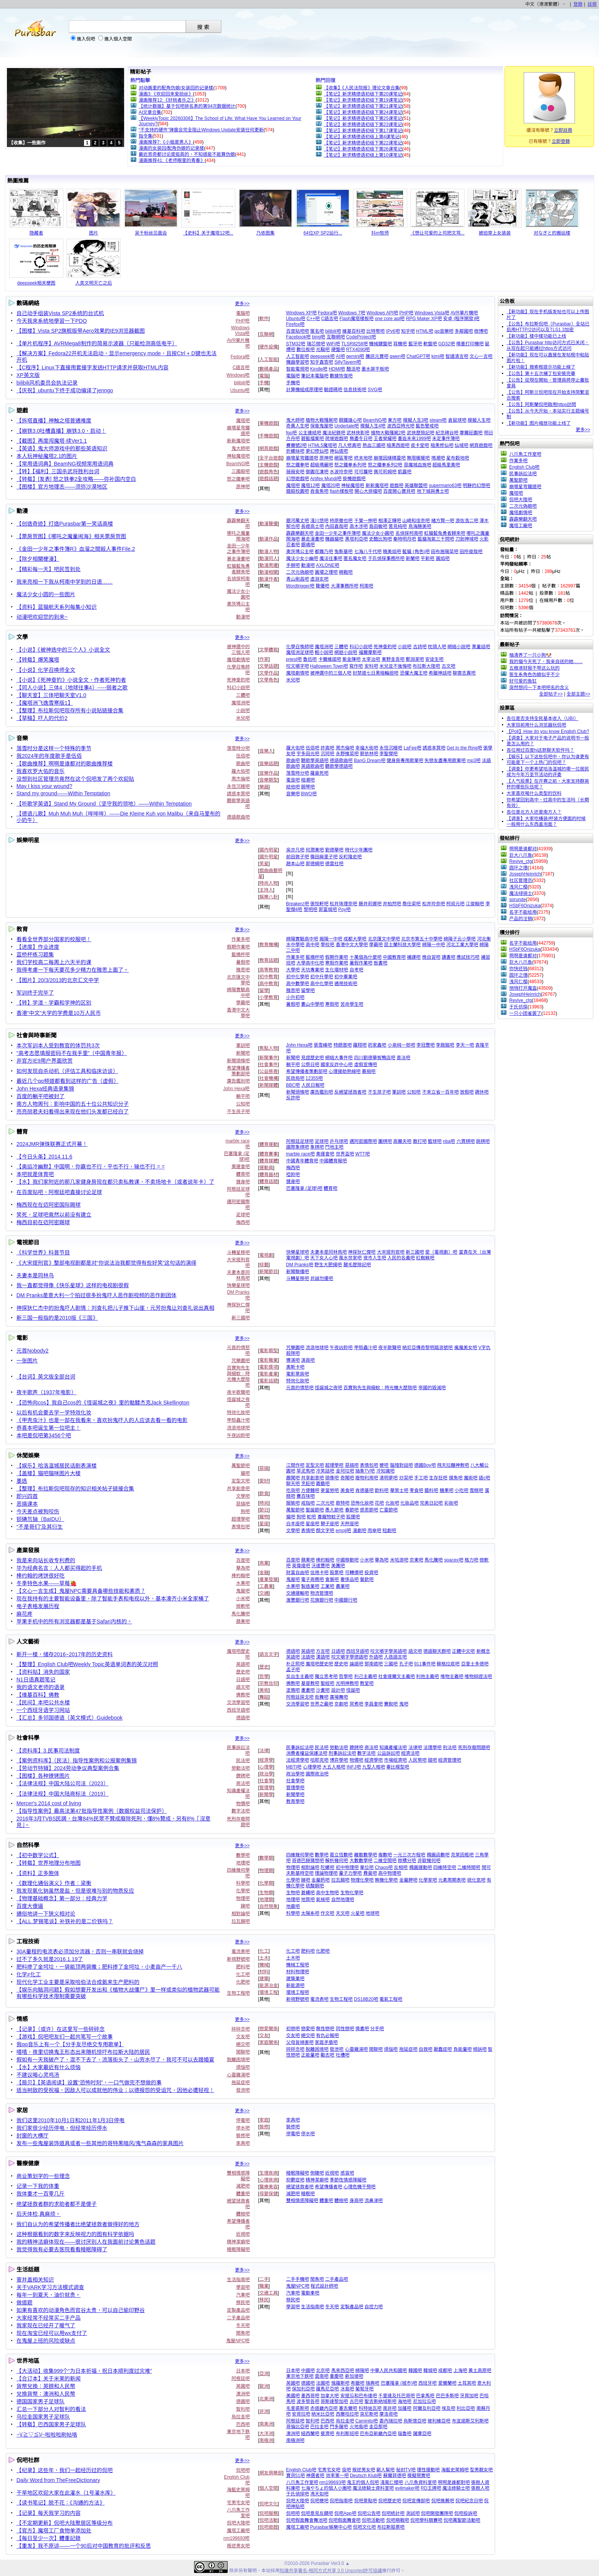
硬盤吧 (338, 349)
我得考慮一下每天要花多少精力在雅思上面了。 (72, 970)
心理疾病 (268, 2180)
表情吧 (308, 1530)
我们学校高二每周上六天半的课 (53, 962)
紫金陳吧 (351, 659)
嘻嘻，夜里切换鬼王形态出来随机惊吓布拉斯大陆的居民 (83, 2052)
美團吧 (338, 1565)
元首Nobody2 (32, 1351)
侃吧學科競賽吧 (426, 2520)
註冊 (592, 4)
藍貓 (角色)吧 (415, 551)
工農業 (266, 1586)
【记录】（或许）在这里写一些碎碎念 (60, 2029)
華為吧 (243, 1568)
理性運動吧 (428, 2469)
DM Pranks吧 (299, 1264)
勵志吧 (327, 2055)
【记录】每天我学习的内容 (48, 2513)
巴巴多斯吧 (447, 2395)
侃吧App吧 (345, 2513)
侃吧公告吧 (369, 2513)
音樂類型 (268, 780)
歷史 (264, 1667)
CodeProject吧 (361, 337)
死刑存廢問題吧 (474, 1747)
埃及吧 (448, 2408)
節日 (264, 1510)
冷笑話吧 (325, 1471)
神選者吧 (315, 2475)
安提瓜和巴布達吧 (358, 2395)
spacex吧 (453, 1560)
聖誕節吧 (315, 1510)
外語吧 (376, 1657)
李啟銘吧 (445, 1045)
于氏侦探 (518, 1007)
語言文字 (268, 1654)
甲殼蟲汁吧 (238, 1420)
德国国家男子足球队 (40, 2401)
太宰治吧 (371, 659)
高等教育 (268, 969)
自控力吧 (373, 2306)
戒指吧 (308, 1503)
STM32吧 (296, 343)
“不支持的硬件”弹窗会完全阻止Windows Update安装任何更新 (201, 130)
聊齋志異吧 (464, 673)
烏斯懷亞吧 (414, 2421)
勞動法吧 (241, 1768)
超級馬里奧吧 (446, 465)
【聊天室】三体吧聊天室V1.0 (51, 695)
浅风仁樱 (518, 887)
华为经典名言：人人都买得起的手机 (59, 1568)
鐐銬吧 (243, 1775)
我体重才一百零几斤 (40, 2194)
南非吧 (390, 2408)
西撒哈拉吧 (347, 2414)
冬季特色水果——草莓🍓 (46, 1583)
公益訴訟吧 (388, 1753)
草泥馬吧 (305, 1471)
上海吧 (460, 2370)
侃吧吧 (243, 2470)
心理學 (266, 1767)
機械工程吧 (297, 1965)
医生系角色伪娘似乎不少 (534, 674)
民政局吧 (295, 1078)
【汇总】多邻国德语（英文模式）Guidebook (69, 1718)
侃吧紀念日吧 (469, 2500)
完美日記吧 (431, 1503)
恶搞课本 (27, 1504)
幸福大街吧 (366, 748)
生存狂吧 (438, 1478)
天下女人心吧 (324, 1257)
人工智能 (268, 359)
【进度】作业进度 (37, 947)
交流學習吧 (238, 1702)
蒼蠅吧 (308, 1892)
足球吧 (243, 1214)
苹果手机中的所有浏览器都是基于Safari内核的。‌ (74, 1621)
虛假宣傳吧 (365, 1064)
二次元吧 (325, 1503)
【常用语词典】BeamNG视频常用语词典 (64, 464)
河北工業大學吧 (462, 944)
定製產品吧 (238, 2310)
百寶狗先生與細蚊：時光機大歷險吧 (238, 1376)
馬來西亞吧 (342, 2370)
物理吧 (243, 1898)
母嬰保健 (268, 2193)
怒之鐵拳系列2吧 (385, 465)
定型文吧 (241, 1481)
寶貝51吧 (295, 2475)
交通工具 (268, 2293)
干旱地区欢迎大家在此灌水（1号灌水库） (66, 2493)
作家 (264, 659)
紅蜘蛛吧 (425, 1257)
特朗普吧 (342, 1045)
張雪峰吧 (323, 1045)
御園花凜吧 (317, 471)
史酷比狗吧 (380, 539)
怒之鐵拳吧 (238, 479)
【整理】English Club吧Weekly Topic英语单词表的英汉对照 (87, 1664)
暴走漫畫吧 (238, 558)
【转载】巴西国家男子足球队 (51, 2424)
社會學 (266, 1780)
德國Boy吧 (425, 1465)
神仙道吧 (339, 451)
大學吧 (293, 969)
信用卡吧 (319, 1572)
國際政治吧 (317, 1774)
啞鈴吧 (293, 1174)
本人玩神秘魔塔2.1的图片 (46, 456)
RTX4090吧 (358, 349)
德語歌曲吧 (238, 817)
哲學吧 (346, 1676)
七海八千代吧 (368, 551)
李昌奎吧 (373, 1704)
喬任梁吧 (411, 903)
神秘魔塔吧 (238, 456)
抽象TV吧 (365, 1471)
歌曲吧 (243, 763)
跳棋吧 (483, 1141)
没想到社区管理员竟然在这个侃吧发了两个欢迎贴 (75, 779)
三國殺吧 (241, 471)
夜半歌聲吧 (238, 1392)
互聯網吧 (336, 337)
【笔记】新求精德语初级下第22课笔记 (363, 143)
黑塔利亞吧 (356, 539)
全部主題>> (578, 694)
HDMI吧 (337, 369)
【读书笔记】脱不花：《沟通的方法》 (60, 2503)
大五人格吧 (333, 1767)
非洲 (264, 2411)
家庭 (264, 2120)
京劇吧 (341, 1704)
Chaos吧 (384, 1867)
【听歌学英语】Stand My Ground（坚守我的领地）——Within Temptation (104, 804)
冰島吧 (347, 2389)
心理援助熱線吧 (345, 1071)
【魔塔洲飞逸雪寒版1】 (44, 703)
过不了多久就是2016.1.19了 (49, 1959)
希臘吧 (357, 2383)
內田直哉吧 (336, 526)
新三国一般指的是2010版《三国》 (57, 1318)
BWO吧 (309, 793)
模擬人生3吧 (416, 420)
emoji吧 (343, 1530)
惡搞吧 (243, 1503)
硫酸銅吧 (315, 1885)
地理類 (266, 1899)
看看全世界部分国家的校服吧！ (53, 939)
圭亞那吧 (378, 2426)
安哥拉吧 (301, 2414)
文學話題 (268, 666)
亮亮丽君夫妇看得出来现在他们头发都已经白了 (72, 1111)
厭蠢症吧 (443, 2049)
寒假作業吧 (336, 963)
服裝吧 (293, 1503)
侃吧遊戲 (268, 2527)
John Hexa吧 (236, 1088)
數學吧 (243, 1855)
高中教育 (268, 983)
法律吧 (415, 1747)
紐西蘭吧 (310, 2433)
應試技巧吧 (468, 957)
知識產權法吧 (393, 1747)
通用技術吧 (345, 983)
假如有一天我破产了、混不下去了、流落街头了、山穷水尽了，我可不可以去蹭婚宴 (115, 2060)
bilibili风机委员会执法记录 (47, 383)
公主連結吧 (309, 432)
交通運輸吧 (297, 1593)
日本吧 (243, 2371)
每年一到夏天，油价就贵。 (48, 2295)
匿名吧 (317, 331)
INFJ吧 (353, 1767)
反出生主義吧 (300, 1676)
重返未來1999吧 (414, 438)
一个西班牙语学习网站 (43, 1710)
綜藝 (264, 1264)
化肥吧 (243, 1982)
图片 (93, 233)
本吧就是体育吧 (35, 1174)
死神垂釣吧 (238, 680)
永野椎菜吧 (347, 753)
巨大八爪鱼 (520, 855)
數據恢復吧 (341, 376)
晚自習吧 (431, 957)
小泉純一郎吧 (401, 1045)
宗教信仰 (268, 1683)
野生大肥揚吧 (328, 1264)
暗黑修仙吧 (442, 445)
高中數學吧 (297, 983)
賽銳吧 (391, 1704)
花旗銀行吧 (321, 1600)
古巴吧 (356, 2401)
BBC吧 (293, 1085)
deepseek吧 (322, 356)
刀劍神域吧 (466, 539)
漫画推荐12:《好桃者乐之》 (167, 100)
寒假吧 (332, 1004)
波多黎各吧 (307, 2401)
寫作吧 (356, 666)
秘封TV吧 (406, 2469)
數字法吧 (241, 1811)
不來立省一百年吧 (440, 1092)
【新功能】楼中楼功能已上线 (536, 336)
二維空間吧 (385, 1860)
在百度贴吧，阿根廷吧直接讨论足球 (59, 1192)
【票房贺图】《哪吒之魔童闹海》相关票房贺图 (71, 536)
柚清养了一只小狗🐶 (530, 655)
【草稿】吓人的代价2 (42, 718)
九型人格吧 (373, 1767)
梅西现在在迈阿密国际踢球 (48, 1205)
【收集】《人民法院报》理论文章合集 (362, 88)
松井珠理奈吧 (343, 903)
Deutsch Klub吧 (366, 2475)
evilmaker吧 (407, 2488)
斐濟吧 (327, 2433)
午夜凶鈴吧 (238, 1435)
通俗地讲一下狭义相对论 (45, 1914)
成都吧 (445, 2370)
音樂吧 (293, 793)
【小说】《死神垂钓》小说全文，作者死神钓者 (71, 680)
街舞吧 (322, 1697)
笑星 (264, 863)
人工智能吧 (297, 356)
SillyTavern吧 (347, 362)
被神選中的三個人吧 (238, 649)
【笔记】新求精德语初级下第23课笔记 (363, 124)
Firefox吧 (295, 324)
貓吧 (245, 1473)
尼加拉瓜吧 (424, 2401)
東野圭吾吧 (393, 659)
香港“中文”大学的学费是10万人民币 (58, 1013)
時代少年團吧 (358, 850)
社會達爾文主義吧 (396, 1676)
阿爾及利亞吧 (426, 2408)
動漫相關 (268, 572)
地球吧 (372, 1913)
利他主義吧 (427, 1676)
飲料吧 (382, 1490)
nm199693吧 (236, 2538)
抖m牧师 (380, 233)
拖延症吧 (241, 2082)
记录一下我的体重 (37, 2186)
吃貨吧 (293, 1490)
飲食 (264, 1493)
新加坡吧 (354, 2376)
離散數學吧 (365, 1855)
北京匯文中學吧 (384, 939)
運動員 (266, 1167)
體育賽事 (268, 1154)
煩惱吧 (243, 2067)
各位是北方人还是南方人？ (534, 812)
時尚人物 (268, 883)
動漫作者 (268, 579)
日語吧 (243, 1679)
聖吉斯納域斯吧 (380, 2401)
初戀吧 (293, 2028)
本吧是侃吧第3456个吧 (43, 1435)
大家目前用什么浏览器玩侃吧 (536, 725)
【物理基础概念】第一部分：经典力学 (61, 1898)
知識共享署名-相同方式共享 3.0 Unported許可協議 (331, 2570)
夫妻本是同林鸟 (35, 1275)
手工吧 (421, 1478)
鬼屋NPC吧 (237, 2340)
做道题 (24, 2302)
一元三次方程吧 (409, 1855)
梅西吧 (243, 1222)
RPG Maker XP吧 (424, 318)
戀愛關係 (268, 2028)
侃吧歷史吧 (389, 2500)
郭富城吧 (328, 909)
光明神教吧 (347, 1683)
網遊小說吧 (345, 652)
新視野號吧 (238, 1959)
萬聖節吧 (241, 1465)
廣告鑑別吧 (238, 1081)
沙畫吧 (323, 1690)
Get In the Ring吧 (464, 748)
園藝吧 (323, 1483)
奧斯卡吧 (295, 1367)
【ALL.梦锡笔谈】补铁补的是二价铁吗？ (64, 1921)
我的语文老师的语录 (40, 1687)
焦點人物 (268, 1048)
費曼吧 (370, 1873)
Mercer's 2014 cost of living (48, 1803)
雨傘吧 (374, 1530)
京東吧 (416, 1560)
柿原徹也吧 (341, 520)
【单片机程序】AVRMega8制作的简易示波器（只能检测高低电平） (96, 343)
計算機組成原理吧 (304, 389)
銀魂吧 (308, 544)
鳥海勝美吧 (419, 526)
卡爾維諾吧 (329, 659)
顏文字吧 (325, 1530)
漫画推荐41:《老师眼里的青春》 (172, 160)
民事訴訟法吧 (300, 1747)
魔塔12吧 (310, 485)
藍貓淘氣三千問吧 (436, 539)
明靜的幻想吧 (476, 485)
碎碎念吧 (241, 2029)
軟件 (264, 318)
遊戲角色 (268, 471)
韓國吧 (415, 2370)
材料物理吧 (297, 1971)
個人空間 (268, 2488)
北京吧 (323, 2370)
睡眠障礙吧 (238, 2249)
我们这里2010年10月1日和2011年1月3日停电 (70, 2120)
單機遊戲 (268, 423)
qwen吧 (397, 356)
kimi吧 (437, 356)
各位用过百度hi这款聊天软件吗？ (540, 750)
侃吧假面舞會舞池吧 (306, 2520)
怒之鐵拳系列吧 (350, 465)
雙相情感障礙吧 (302, 2200)
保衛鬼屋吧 (321, 426)
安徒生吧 (434, 659)
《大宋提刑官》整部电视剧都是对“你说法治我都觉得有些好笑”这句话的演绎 (106, 1263)
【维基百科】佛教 (37, 1695)
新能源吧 (295, 1985)
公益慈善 (268, 1071)
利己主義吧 (365, 1676)
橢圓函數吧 (438, 1855)
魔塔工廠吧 (238, 2530)
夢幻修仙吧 (317, 451)
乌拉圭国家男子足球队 (43, 2417)
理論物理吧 (326, 1873)
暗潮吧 (308, 780)
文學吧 (243, 1496)
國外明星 (268, 856)
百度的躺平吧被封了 (40, 1096)
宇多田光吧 (307, 753)
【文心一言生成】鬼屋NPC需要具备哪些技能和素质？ (81, 1591)
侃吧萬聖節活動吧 (462, 2520)
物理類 (266, 1870)
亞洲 (264, 2373)
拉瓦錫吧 (241, 1921)
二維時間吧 (468, 1867)
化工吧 (243, 1974)
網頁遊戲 (268, 448)
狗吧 (245, 1511)
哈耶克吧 (319, 1760)
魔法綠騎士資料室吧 (373, 2488)
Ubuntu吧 (240, 390)
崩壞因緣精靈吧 (390, 458)
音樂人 (266, 751)
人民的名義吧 (401, 1257)
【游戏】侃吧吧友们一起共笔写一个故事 (64, 2037)
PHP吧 (243, 321)
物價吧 (243, 1803)
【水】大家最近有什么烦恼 (48, 2067)
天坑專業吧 (312, 969)
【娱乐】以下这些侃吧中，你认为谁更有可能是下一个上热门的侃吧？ (548, 759)
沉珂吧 (327, 753)
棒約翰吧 (241, 1575)
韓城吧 (430, 2370)
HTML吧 (424, 331)
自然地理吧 (342, 1899)
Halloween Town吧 (329, 666)
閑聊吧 (243, 2052)
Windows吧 (238, 375)
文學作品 (268, 673)
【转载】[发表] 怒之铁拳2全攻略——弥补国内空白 (76, 479)
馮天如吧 (319, 2494)
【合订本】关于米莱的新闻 (48, 2378)
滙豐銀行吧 (297, 1600)
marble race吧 (300, 1154)
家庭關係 (268, 2042)
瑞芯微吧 (316, 343)
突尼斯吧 (369, 2414)
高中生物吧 (327, 1892)
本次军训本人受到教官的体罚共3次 (58, 1045)
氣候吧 (323, 1899)
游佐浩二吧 (466, 520)
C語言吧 (241, 367)
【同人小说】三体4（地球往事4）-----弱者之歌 (72, 687)
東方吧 (394, 420)
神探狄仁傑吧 (362, 1252)
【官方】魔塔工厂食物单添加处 (53, 2530)
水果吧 (243, 1583)
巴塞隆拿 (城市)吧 (399, 2383)
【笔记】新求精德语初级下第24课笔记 (363, 112)
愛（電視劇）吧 (441, 1252)
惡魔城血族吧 (417, 465)
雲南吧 (322, 2376)
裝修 (264, 2126)
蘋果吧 (243, 1621)
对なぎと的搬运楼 (552, 233)
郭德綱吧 (315, 863)
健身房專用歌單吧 (405, 760)
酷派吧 (353, 369)
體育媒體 (268, 1160)
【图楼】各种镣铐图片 (43, 1776)
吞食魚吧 (319, 491)
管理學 (266, 1787)
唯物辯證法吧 (478, 1676)
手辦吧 (293, 565)
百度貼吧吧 (297, 331)
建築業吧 (295, 1978)
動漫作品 (268, 539)
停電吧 (243, 2120)
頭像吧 (332, 1478)
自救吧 (425, 2049)
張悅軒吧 (319, 903)
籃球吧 (435, 1141)
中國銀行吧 (345, 1600)
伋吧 (346, 2469)
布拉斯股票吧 (391, 2527)
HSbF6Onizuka (524, 905)
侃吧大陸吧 (238, 2523)
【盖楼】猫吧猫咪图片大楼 (48, 1473)
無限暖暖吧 (418, 458)
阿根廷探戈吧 (300, 1697)
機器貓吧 (334, 539)
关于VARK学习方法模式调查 (50, 2287)
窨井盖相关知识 (35, 2280)
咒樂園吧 (241, 1360)
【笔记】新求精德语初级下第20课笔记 (363, 94)
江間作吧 (295, 1465)
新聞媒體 (268, 1085)
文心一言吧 (480, 356)
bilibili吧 (241, 382)
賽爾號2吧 (296, 445)
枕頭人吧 (437, 646)
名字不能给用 (523, 912)
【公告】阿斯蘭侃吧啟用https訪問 (541, 404)
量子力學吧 (350, 1873)
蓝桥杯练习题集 (35, 954)
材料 (264, 1971)
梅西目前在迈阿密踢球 (43, 1222)
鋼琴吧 (308, 787)
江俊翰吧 (475, 903)
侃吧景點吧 (365, 2500)
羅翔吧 (360, 1045)
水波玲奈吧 (341, 471)
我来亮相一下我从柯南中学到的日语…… (64, 582)
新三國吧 (241, 1317)
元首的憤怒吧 (300, 1387)
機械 (264, 1965)
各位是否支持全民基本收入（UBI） (542, 718)
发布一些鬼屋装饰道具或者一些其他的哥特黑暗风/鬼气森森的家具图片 (100, 2143)
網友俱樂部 (270, 2473)
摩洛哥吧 (388, 2414)
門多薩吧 (339, 2426)
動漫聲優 (268, 523)
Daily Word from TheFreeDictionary (58, 2480)
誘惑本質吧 (238, 793)
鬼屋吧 (243, 1591)
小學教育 (268, 997)
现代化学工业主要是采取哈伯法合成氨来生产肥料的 (77, 1982)
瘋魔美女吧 (465, 1347)
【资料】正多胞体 (37, 1873)
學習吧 (243, 2287)
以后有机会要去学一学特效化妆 (53, 1412)
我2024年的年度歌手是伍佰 (49, 756)
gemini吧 (355, 356)
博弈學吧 (339, 1760)
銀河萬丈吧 (297, 520)
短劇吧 (389, 1530)
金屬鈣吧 (320, 1880)
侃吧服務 (268, 2513)
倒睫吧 (317, 2173)
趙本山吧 (295, 863)
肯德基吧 (364, 1490)
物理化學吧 (362, 1880)
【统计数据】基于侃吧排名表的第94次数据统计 (187, 106)
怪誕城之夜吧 (328, 1387)
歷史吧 (243, 1672)
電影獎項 (268, 1367)
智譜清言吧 (456, 356)
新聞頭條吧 (238, 1060)
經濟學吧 (373, 1760)
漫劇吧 (359, 1530)
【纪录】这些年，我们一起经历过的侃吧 (64, 2470)
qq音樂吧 (443, 331)
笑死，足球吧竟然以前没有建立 (53, 1215)
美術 (264, 1690)
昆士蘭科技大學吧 (402, 944)
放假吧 (467, 1092)
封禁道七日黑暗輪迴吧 (375, 673)
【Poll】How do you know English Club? (548, 731)
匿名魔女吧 (354, 558)
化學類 (266, 1883)
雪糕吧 (476, 1490)
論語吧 (356, 1664)
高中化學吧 (321, 983)
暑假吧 (243, 962)
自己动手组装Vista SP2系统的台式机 (60, 313)
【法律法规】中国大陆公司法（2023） (62, 1783)
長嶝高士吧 (312, 526)
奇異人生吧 (297, 426)
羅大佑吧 (241, 771)
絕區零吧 (343, 458)
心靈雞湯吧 (238, 2075)
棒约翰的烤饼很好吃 (40, 1576)
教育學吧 (295, 1801)
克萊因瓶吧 (462, 1855)
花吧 (379, 1503)
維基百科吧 (353, 331)
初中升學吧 (321, 976)
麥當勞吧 (330, 1490)
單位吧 (367, 1867)
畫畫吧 (308, 1690)
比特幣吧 (375, 331)
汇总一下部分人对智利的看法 (51, 2409)
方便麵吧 (310, 1490)
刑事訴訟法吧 (342, 1753)
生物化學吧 (351, 1892)
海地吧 (404, 2401)
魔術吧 (471, 1478)
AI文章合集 (150, 112)
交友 (264, 2035)
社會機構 (268, 1078)
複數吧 (385, 1855)
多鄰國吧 (464, 331)
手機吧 (293, 382)
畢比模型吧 (397, 1767)
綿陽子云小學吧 (460, 939)
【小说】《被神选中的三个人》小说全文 (63, 650)
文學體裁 (268, 649)
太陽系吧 (310, 1913)
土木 (264, 1958)
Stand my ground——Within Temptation (63, 793)
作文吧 (327, 1913)
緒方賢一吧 (442, 520)
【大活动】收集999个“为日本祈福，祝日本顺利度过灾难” (84, 2371)
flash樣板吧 (341, 491)
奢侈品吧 (349, 1579)
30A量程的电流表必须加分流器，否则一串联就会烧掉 (80, 1951)
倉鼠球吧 (457, 420)
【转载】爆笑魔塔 (37, 660)
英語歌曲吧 (312, 766)
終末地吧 (363, 458)
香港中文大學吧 (352, 944)
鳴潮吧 (438, 458)
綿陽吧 (362, 2370)
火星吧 (357, 1913)
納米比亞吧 (322, 2414)
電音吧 (293, 780)
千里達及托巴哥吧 (396, 2395)
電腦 (264, 376)
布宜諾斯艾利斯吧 (470, 2421)
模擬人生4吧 (373, 426)
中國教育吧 (394, 957)
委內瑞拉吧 (390, 2421)
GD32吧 (446, 343)
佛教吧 (243, 1694)
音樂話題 (268, 763)
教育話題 (268, 960)
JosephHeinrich (525, 874)
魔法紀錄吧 (333, 432)
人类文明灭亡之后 (93, 283)
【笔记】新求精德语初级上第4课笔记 (362, 136)
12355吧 (314, 1078)
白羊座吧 (295, 1523)
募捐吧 (369, 1071)
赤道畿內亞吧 (324, 2408)
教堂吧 (367, 1683)
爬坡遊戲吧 (336, 438)
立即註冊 (563, 130)
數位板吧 (305, 349)
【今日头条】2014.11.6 (44, 1157)
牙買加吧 (469, 2395)
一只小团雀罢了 (525, 1013)
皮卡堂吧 (420, 445)
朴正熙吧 (295, 1664)
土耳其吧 (467, 2383)
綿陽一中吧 (433, 944)
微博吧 (481, 331)
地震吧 (293, 1906)
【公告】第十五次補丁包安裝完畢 (541, 373)
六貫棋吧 (466, 1141)
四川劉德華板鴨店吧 (374, 1057)
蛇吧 (311, 1516)
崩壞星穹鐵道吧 (302, 458)
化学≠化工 (28, 1974)
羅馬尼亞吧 (327, 2389)
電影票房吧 (297, 1374)
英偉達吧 (301, 1565)
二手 (264, 2279)
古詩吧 (420, 646)
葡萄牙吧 (364, 2389)
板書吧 (380, 963)
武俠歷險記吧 (420, 432)
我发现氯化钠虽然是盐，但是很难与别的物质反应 (75, 1891)
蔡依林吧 (369, 753)
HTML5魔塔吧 (322, 445)
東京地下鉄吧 (300, 2376)
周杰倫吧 (241, 779)
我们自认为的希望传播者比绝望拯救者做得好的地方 (77, 2224)
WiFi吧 (333, 343)
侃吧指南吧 (341, 2500)
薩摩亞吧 (422, 2433)
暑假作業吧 (361, 963)
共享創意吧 (238, 1488)
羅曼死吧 (319, 773)
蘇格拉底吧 (448, 1664)
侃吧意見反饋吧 (317, 2513)
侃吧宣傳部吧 (416, 2500)
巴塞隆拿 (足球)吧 (304, 1188)
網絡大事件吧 (339, 1057)
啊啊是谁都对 (523, 848)
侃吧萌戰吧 (397, 2520)
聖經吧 (327, 1683)
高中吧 (312, 944)
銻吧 (245, 1906)
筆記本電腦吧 (315, 376)
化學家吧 (428, 1880)
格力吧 (471, 1560)
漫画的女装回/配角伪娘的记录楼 (171, 148)
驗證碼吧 (333, 389)
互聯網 (266, 334)
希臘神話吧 (440, 673)
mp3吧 (474, 760)
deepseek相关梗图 (36, 283)
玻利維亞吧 (438, 2421)
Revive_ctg (520, 861)
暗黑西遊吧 (398, 445)
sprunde (517, 899)
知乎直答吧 (321, 362)
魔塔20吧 (330, 485)
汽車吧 (243, 2295)
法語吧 (308, 1657)
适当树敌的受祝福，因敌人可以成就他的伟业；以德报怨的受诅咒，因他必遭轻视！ (115, 2090)
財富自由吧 (297, 1572)
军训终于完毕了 (35, 993)
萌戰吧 (346, 572)
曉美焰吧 (392, 551)
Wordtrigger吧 (300, 586)
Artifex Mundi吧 (326, 478)
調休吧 (482, 1092)
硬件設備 (268, 347)
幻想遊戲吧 (297, 478)
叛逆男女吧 (238, 2545)
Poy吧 (344, 909)
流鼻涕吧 (373, 2200)
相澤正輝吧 (389, 520)
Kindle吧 (318, 369)
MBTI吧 (294, 1767)
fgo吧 (291, 432)
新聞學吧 (295, 1794)
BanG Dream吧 (369, 760)
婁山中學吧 (312, 1004)
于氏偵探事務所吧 (386, 558)
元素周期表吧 (452, 1880)
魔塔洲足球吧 (300, 652)
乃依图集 (265, 233)
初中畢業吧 (345, 976)
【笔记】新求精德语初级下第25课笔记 (363, 118)
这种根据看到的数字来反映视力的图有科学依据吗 (75, 2234)
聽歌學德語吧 (339, 766)
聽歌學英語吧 (315, 760)
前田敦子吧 (297, 856)
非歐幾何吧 (429, 1860)
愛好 (264, 1481)
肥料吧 (243, 1966)
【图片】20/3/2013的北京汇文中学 (57, 980)
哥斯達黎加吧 (334, 2401)
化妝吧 (392, 1503)
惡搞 (264, 1468)
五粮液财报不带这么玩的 (534, 668)
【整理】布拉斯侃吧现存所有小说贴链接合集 (69, 710)
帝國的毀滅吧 (432, 1387)
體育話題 (268, 1181)
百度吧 (243, 1560)
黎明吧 (310, 909)
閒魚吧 (243, 2333)
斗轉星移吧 (238, 1252)
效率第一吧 (337, 2475)
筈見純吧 (398, 526)
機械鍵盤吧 (380, 343)
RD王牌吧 (431, 2488)
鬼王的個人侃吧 (363, 2482)
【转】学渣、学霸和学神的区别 (53, 1003)
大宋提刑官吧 (391, 1252)
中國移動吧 (347, 1560)
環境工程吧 (297, 1992)
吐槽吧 (343, 2055)
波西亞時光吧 (400, 426)
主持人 (266, 890)
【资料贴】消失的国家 (43, 1672)
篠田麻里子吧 (324, 856)
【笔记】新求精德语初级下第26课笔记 (363, 149)
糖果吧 (446, 1490)
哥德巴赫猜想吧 (308, 1860)
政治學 (266, 1774)
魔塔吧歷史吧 (319, 1664)
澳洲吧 (243, 2393)
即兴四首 (27, 1496)
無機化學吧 (386, 1880)
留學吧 (308, 990)
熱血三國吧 (374, 445)
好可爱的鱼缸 (523, 681)
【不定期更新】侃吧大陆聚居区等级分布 (64, 2523)
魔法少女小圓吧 (378, 533)
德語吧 (243, 1717)
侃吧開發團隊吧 (437, 2513)
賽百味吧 (305, 1496)
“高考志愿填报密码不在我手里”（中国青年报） (71, 1053)
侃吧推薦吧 (442, 2500)
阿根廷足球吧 (300, 1141)
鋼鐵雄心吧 (350, 420)
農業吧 (343, 1586)
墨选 (21, 1481)
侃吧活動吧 (373, 2520)
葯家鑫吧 (377, 1045)
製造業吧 (310, 1586)
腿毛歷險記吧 (357, 1264)
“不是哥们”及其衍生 (39, 1527)
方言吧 (323, 1651)
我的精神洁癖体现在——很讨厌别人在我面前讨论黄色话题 (85, 2242)
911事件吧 (424, 1664)
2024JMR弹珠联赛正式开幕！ (51, 1144)
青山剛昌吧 (297, 579)
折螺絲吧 (295, 451)
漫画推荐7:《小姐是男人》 (166, 142)
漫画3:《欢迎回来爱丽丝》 (166, 94)
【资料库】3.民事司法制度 (48, 1751)
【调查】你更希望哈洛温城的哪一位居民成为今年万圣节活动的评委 (548, 771)
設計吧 (338, 1690)
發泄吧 (243, 2090)
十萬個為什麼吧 (366, 957)
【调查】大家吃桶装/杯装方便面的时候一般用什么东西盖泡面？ (546, 821)
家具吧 (243, 2143)
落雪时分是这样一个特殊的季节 (53, 748)
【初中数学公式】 (37, 1855)
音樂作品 (268, 773)
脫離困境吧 (238, 2059)
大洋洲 (266, 2433)
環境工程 (268, 1992)
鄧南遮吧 (373, 1664)
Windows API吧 (382, 313)
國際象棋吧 (297, 1147)
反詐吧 (293, 1097)
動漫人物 (268, 551)
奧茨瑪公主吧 (300, 551)
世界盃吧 (345, 1154)
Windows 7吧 (351, 313)
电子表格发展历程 (37, 1606)
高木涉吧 (359, 526)
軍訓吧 (243, 1045)
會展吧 (332, 1579)
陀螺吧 (327, 1867)
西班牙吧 (427, 2383)
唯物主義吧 (451, 1676)
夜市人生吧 (374, 1257)
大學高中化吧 (310, 963)
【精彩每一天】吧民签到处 (48, 569)
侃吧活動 (268, 2520)
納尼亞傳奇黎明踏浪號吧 (427, 1347)
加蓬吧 (404, 2408)
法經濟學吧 (297, 1760)
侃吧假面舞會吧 (345, 2520)
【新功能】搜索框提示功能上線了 (541, 367)
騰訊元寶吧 (377, 356)
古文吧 (448, 666)
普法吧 (403, 1057)
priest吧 (294, 659)
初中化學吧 (297, 976)
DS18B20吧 (366, 1999)
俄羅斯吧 (340, 2383)
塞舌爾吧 (348, 2408)
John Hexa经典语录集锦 (45, 1089)
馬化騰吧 (241, 1613)
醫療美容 (268, 2186)
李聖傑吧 (388, 753)
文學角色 (268, 680)
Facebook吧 (298, 337)
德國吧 (243, 2401)
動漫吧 (243, 617)
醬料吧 (431, 1490)
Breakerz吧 (297, 903)
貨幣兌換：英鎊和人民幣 (45, 2386)
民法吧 (243, 1760)
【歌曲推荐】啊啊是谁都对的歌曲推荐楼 (64, 764)
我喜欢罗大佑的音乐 (40, 771)
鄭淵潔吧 (415, 659)
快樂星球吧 (238, 1285)
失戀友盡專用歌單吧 (445, 760)
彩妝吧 (451, 1503)
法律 (264, 1750)
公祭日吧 (310, 1064)
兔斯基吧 (343, 551)
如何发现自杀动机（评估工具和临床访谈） (67, 1071)
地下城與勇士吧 (433, 491)
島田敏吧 (378, 526)
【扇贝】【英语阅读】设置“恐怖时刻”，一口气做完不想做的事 (89, 2082)
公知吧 (243, 1104)
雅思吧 (243, 969)
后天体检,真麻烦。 (38, 2214)
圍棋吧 (385, 1141)
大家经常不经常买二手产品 (48, 2318)
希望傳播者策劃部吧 (238, 1070)
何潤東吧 (315, 850)
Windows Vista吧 (240, 330)
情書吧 (362, 2028)
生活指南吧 (238, 2279)
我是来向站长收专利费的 (45, 1560)
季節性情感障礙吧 (348, 2180)
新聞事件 (268, 1057)
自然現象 (268, 1906)
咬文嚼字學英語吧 (388, 1651)
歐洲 (264, 2386)
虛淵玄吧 (319, 579)
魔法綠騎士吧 (456, 2488)
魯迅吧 (310, 659)
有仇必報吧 (327, 2035)
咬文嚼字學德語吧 (349, 1657)
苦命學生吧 (351, 1004)
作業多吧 (241, 939)
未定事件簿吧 (446, 438)
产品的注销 (520, 918)
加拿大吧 (330, 2395)
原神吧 (243, 486)
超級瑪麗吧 (321, 465)
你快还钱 (518, 968)
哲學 (264, 1676)
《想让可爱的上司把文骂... (437, 233)
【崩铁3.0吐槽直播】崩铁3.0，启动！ (61, 431)
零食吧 (416, 1490)
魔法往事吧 (330, 558)
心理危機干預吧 (359, 2186)
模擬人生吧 (479, 420)
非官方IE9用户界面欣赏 (44, 1061)
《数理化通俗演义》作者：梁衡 (53, 1883)
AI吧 (340, 356)
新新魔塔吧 (238, 440)
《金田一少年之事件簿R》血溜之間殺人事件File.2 (75, 549)
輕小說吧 (324, 652)
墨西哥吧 (310, 2395)
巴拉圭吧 (319, 2426)
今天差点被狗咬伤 (37, 1511)
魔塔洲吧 (241, 702)
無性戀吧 (325, 2028)
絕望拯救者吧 (300, 2186)
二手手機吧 (297, 2279)
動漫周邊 (268, 565)
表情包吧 (241, 1526)
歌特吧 (343, 1503)
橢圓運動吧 (420, 1867)
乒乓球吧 (339, 1141)
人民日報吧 (312, 1085)
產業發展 (268, 1579)
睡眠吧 (308, 2193)
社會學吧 (295, 1780)
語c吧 (484, 1478)
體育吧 (243, 1174)
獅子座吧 (330, 1523)
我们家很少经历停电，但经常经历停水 (61, 2128)
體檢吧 (243, 2214)
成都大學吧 (354, 939)
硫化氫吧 (476, 1880)
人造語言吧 (395, 1657)
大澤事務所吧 (344, 586)
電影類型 (268, 1350)
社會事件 (268, 1064)
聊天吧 (293, 1483)
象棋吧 (317, 1147)
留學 (264, 990)
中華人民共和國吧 (388, 2370)
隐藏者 (36, 233)
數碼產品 (268, 369)
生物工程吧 (238, 1993)
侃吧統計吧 (393, 2513)
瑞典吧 (372, 2383)
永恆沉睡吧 (238, 786)
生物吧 (293, 1892)
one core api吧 (390, 318)
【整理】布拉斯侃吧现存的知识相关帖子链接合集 (75, 1488)
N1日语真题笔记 (35, 1679)
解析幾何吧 (336, 1860)
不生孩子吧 (238, 1111)
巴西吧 (243, 2424)
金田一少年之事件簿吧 (238, 548)
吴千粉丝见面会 (151, 233)
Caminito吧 (366, 2421)
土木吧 (293, 1958)
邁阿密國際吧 (363, 1141)
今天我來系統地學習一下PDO (51, 321)
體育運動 (268, 1144)
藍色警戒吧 (427, 426)
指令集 (145, 136)
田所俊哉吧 (471, 551)
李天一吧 (465, 1045)
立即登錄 (561, 141)
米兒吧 (243, 718)
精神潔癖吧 (238, 2241)
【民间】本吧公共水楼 (43, 1702)
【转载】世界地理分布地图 (48, 1863)
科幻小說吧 (238, 687)
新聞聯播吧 (297, 1271)
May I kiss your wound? (44, 786)
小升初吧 (295, 997)
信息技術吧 (354, 389)
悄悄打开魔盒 (523, 988)
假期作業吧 (238, 947)
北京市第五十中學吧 (421, 939)
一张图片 (27, 1361)
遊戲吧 (396, 485)
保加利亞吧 (303, 2389)
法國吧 (323, 2383)
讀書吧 (448, 957)
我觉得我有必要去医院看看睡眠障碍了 (61, 2249)
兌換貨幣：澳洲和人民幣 (45, 2394)
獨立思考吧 (326, 1676)
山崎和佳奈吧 (416, 520)
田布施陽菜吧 (444, 551)
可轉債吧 (354, 1572)
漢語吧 (323, 1657)
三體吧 (243, 695)
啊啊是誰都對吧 (454, 2482)
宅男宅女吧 (238, 2502)
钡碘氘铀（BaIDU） (40, 1519)
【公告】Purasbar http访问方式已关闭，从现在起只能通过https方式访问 (548, 345)
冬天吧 (243, 2325)
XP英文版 (28, 375)
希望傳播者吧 (328, 2186)
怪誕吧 (353, 1690)
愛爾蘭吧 (447, 2383)
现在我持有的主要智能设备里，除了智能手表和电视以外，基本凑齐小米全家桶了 (112, 1598)
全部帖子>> (551, 694)
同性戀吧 (345, 2028)
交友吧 (243, 2036)
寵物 (264, 1516)
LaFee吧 (412, 748)
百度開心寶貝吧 (399, 491)
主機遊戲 (268, 465)
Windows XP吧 (301, 313)
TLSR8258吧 (354, 343)
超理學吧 (241, 1519)
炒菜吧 (406, 1478)
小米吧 (243, 1598)
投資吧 (371, 1572)
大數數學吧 (361, 1860)
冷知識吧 (385, 1471)
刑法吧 (450, 1747)
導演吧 (293, 1360)
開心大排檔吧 (368, 491)
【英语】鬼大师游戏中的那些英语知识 (61, 448)
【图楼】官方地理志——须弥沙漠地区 (61, 487)
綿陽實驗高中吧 (302, 939)
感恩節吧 (369, 1510)
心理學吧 (312, 1767)
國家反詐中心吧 (337, 1064)
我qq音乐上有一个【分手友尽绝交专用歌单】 (70, 2044)
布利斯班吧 (347, 2433)
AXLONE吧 (327, 565)
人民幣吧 (417, 1760)
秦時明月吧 (404, 539)
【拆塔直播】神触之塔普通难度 (53, 420)
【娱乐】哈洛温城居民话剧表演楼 (56, 1466)
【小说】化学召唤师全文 (45, 670)
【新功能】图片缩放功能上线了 (539, 423)
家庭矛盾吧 (326, 2042)
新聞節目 (268, 1271)
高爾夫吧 (402, 1141)
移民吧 (243, 2302)
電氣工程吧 (390, 1999)
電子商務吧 (312, 1579)
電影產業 (268, 1374)
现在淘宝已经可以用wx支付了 (51, 2333)
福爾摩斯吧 (370, 652)
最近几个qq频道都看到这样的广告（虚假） (67, 1081)
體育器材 (268, 1174)
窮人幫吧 (385, 2469)
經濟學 (266, 1760)
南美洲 (266, 2424)
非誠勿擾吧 (321, 1278)
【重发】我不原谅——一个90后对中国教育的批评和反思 (83, 2546)
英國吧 (243, 2386)
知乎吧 (408, 331)
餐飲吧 (367, 1579)
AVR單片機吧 (464, 313)
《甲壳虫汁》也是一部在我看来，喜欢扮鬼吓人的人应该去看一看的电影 (102, 1420)
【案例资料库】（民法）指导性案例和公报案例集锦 (76, 1760)
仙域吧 (461, 445)
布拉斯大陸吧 (426, 666)
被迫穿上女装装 (495, 233)
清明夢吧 (388, 1478)
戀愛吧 (308, 2028)
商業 (264, 1563)
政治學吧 (295, 1774)
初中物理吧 (347, 1867)
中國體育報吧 (333, 1160)
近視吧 (243, 2234)
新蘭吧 (412, 558)
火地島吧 (359, 2426)
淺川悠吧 (319, 520)
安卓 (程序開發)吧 (461, 318)
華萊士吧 (399, 1490)
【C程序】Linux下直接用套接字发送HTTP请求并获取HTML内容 (92, 367)
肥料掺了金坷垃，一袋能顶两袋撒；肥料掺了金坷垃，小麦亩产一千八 (99, 1967)
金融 (264, 1572)
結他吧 (293, 787)
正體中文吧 (463, 1651)
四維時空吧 (444, 1867)
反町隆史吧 (350, 856)
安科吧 (371, 666)
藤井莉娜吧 (370, 903)
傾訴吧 (480, 2049)
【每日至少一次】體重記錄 (48, 2538)
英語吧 (243, 1664)
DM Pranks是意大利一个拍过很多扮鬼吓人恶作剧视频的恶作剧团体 (96, 1295)
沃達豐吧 (320, 1565)
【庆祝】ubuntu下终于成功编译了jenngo (64, 390)
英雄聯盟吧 (416, 485)
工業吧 (327, 1586)
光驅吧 (323, 349)
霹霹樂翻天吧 (300, 533)
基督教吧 (310, 1683)
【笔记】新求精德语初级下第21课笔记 (363, 106)
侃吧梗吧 (319, 2500)
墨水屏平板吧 (375, 369)
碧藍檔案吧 (312, 438)
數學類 (266, 1858)
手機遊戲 (268, 436)
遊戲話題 (268, 478)
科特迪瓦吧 (370, 2408)
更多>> (242, 303)
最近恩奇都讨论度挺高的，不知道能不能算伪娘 (187, 154)
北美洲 (266, 2398)
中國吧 (308, 2370)
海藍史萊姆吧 (455, 2469)
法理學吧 (432, 1747)
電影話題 (268, 1380)
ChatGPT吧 (418, 356)
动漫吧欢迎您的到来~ (42, 617)
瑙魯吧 (404, 2433)
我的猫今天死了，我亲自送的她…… (546, 661)
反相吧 (401, 1867)
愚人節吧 (334, 1510)
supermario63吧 (445, 485)
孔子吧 (406, 1664)
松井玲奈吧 (433, 903)
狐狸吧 (353, 1516)
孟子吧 (293, 1669)
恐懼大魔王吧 (413, 673)
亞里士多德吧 (475, 1664)
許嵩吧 (327, 748)
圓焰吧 (443, 558)
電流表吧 (241, 1951)
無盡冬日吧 (361, 438)
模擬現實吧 (418, 2475)
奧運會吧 (241, 1166)
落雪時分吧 (238, 748)
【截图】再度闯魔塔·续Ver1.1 (51, 441)
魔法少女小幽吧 (302, 558)
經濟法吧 (410, 1753)
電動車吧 (310, 2293)
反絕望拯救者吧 (350, 1092)
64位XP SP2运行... (322, 233)
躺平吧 (243, 1096)
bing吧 (318, 337)
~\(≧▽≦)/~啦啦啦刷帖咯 (46, 2435)
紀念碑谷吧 (446, 432)
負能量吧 (462, 2049)
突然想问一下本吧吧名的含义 (539, 687)
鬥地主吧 (334, 1147)
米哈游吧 (399, 1560)
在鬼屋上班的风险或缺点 (45, 2341)
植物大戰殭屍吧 (322, 420)
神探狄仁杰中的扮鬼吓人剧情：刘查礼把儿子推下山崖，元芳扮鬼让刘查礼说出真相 (115, 1308)
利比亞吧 (466, 2408)
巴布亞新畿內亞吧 (378, 2433)
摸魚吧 (456, 1478)
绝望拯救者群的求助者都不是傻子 (56, 2204)
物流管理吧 (321, 1593)
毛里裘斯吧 (297, 2408)
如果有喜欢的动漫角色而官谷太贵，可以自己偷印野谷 (80, 2310)
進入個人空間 (118, 39)
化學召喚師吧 (300, 646)
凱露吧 (404, 471)
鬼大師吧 (241, 448)
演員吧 (308, 1360)
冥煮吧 (356, 1704)
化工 (264, 1951)
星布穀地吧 (457, 458)
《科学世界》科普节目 (43, 1252)
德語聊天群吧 (437, 1651)
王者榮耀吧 (385, 438)
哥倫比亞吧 (297, 2426)
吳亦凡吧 (295, 850)
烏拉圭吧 (241, 2416)
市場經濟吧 (395, 1760)
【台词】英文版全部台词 (45, 1377)
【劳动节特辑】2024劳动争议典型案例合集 (67, 1768)
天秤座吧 (349, 1523)
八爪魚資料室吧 (421, 2482)
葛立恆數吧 (341, 1855)
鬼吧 (403, 1704)
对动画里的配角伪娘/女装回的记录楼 (176, 88)
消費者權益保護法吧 (306, 1753)
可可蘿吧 (363, 471)
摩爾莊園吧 (471, 432)
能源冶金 (268, 1985)
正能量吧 (310, 2055)
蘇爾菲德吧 (394, 2475)
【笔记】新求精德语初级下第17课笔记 (363, 130)
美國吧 (293, 2395)
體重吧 (243, 2193)
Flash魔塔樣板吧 (357, 318)
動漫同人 (268, 558)
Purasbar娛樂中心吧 (331, 2527)
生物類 (266, 1892)
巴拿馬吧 (425, 2395)
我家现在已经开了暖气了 (45, 2325)
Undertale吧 (346, 426)
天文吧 (343, 1913)
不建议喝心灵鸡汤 (37, 2075)
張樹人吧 (480, 2488)
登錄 (578, 4)
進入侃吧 (86, 39)
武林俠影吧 (357, 432)
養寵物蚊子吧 (331, 1516)
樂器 (264, 787)
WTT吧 (362, 1154)
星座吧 (312, 1523)
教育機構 (268, 944)
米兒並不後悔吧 (395, 666)
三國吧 (391, 1664)
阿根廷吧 (241, 2378)
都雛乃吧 (324, 551)
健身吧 (243, 1181)
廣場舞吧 (339, 1697)
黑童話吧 (481, 646)
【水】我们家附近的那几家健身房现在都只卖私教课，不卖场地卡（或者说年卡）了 (115, 1182)
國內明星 (268, 850)
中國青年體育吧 (302, 1160)
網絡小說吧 (458, 646)
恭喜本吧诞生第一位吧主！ (48, 1428)
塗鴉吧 (293, 1690)
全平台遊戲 (270, 458)
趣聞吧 (293, 1478)
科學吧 (243, 1883)
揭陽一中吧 (330, 939)
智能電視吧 (297, 369)
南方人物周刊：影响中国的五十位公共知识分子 (72, 1104)
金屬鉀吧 (408, 1880)
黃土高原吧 (479, 2370)
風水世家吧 (350, 1257)
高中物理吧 (389, 1873)
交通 (264, 1593)
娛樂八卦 (268, 897)
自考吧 (356, 969)
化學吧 (243, 1890)
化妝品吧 (409, 1503)
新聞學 (266, 1794)
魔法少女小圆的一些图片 (45, 594)
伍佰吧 (243, 756)
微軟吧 (243, 1606)
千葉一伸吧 (365, 520)
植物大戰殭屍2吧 (388, 432)
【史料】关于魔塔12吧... (208, 233)
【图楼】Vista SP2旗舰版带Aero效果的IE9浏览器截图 (80, 331)
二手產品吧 (238, 2317)
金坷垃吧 (345, 1471)
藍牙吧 (415, 343)
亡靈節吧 (388, 1510)
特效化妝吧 (238, 1412)
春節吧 (352, 1510)
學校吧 (327, 944)
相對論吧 (241, 1913)
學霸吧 (243, 1002)
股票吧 (336, 1572)
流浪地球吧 (238, 1427)
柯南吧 (366, 586)
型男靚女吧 (481, 2469)
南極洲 (266, 2440)
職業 (264, 2286)
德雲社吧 (334, 863)
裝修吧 (243, 2135)
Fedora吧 (239, 356)
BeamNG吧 (237, 463)
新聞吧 (243, 1053)
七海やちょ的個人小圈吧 (326, 2488)
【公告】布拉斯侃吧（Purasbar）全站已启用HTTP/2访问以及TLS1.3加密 (548, 326)
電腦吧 (243, 313)
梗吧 (384, 1465)
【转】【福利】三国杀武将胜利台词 (57, 471)
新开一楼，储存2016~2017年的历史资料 (64, 1654)
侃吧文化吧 (364, 2527)
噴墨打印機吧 (470, 343)
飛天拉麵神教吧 (453, 1465)
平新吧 (427, 558)
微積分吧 (407, 1860)
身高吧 (356, 2200)
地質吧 (308, 1899)
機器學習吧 (297, 362)
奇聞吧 (347, 1478)
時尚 (264, 1503)
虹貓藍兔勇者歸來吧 (238, 568)
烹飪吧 (308, 1483)
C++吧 (313, 318)
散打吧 (420, 1141)
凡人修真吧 (349, 445)
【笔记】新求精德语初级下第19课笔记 (363, 100)
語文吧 (243, 1687)
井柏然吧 (392, 903)
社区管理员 (520, 880)
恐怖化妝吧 (362, 1503)
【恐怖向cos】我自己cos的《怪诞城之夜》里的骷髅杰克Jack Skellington (102, 1403)
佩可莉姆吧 (385, 471)
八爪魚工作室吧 (302, 2482)
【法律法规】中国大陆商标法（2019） (62, 1794)
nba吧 (449, 1141)
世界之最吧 (321, 1704)
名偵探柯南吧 (409, 533)
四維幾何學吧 (300, 1855)
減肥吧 (243, 2186)
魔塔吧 (243, 420)
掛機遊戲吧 (354, 478)
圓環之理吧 (326, 572)
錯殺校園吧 (297, 491)
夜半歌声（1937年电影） (46, 1392)
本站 (265, 2570)
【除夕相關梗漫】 (37, 559)
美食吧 (347, 1490)
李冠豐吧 (425, 1045)
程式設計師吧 (324, 2286)
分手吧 (377, 2028)
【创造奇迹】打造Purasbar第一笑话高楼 (64, 524)
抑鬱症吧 (295, 2180)
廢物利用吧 (366, 1478)
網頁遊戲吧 (480, 445)
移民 (264, 2300)
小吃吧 (461, 1490)
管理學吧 (295, 1787)
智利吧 (243, 2409)
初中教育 (268, 976)
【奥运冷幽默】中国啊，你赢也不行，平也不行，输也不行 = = (90, 1166)
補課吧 (414, 957)
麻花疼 (24, 1614)
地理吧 (243, 1863)
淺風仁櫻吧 (391, 2482)
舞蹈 (264, 1697)
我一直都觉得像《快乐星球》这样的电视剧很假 (72, 1285)
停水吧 (243, 2128)
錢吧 (432, 1760)
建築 (264, 1978)
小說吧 (243, 710)
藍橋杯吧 (241, 954)
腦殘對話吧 (401, 1465)
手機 (264, 382)
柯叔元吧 (455, 903)
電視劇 (266, 1255)
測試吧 (413, 2513)
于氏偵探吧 (297, 2494)
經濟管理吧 (449, 1760)
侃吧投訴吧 (465, 2513)
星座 (264, 1523)
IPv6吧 (393, 331)
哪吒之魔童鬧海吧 (238, 536)
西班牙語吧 (238, 1710)
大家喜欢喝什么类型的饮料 (534, 793)
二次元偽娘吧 (300, 572)
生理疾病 (268, 2173)
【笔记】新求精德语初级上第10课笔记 (363, 155)
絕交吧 (243, 2044)
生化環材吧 (336, 969)
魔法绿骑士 (520, 893)
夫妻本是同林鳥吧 (238, 1275)
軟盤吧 (430, 343)
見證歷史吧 (312, 1057)
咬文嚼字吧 (297, 666)
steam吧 (438, 420)
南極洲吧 (295, 2440)
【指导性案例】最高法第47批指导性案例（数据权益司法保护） (91, 1811)
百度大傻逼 (29, 1906)
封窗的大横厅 (32, 2136)
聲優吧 (322, 586)
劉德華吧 (334, 850)
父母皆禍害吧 (300, 2042)
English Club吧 (301, 2469)
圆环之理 (518, 868)
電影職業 (268, 1360)
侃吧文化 (268, 2503)
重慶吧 (336, 2376)
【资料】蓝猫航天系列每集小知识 (56, 607)
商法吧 (243, 1783)
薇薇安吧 (295, 471)
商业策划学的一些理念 (43, 2176)
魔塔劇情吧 (238, 659)
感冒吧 (347, 2173)
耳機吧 (400, 343)
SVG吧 (375, 389)
